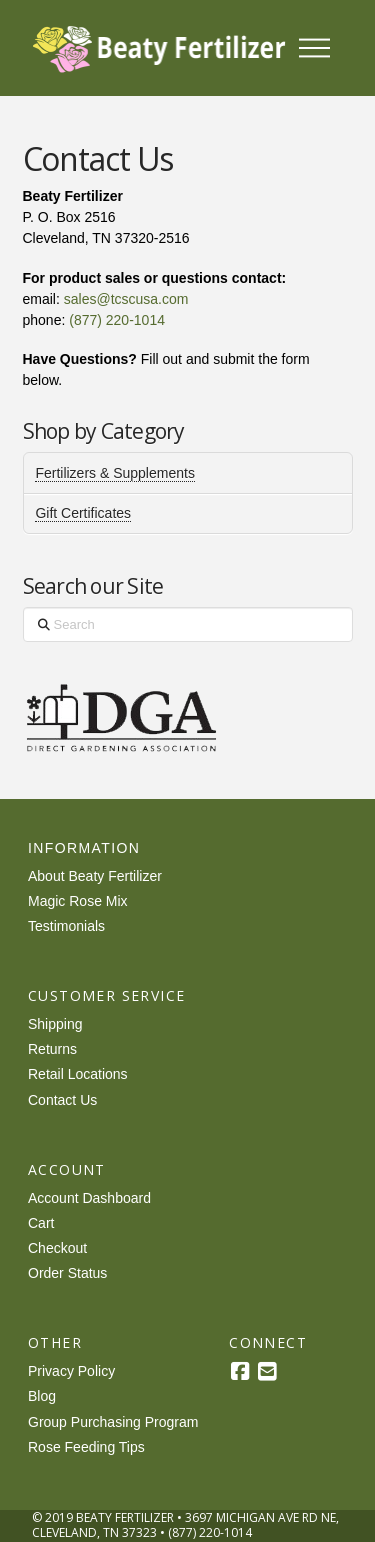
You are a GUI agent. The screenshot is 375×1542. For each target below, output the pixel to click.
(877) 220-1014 (117, 320)
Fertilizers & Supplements (115, 473)
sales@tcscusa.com (126, 299)
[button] (314, 48)
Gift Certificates (83, 513)
